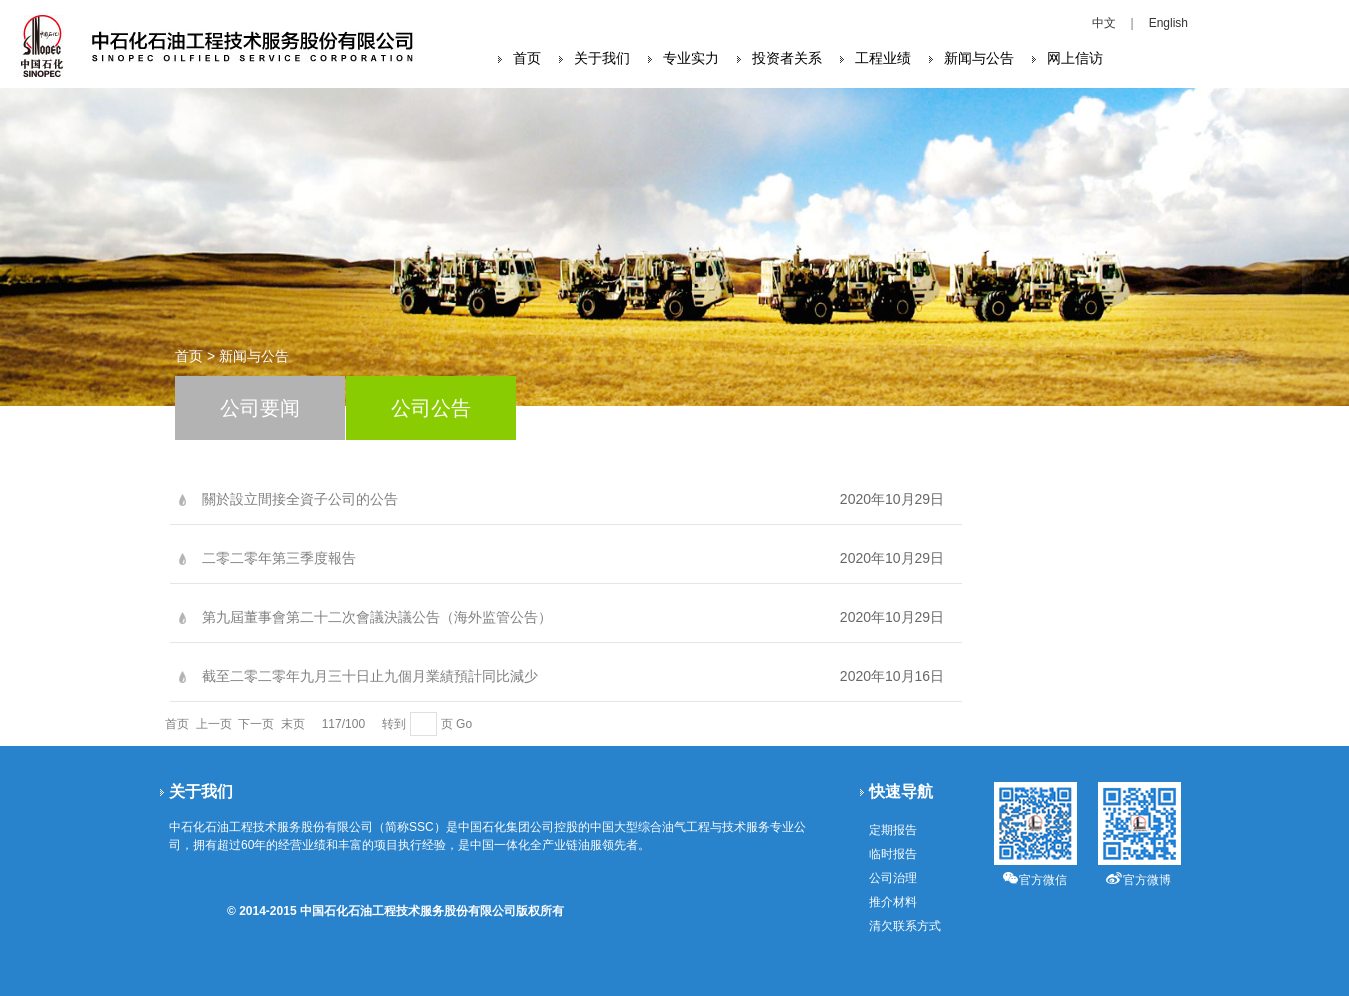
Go (464, 724)
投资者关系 (787, 58)
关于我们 (602, 58)
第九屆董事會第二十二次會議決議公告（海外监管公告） (377, 617)
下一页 (256, 724)
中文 (1104, 23)
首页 (527, 58)
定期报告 (893, 830)
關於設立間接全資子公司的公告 (300, 499)
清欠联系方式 (905, 926)
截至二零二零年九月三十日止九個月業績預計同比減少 (370, 676)
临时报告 (893, 854)
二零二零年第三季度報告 (279, 558)
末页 (293, 724)
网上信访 (1075, 58)
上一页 (214, 724)
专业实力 (691, 58)
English (1168, 23)
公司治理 (893, 878)
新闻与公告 (979, 58)
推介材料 (893, 902)
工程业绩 (883, 58)
